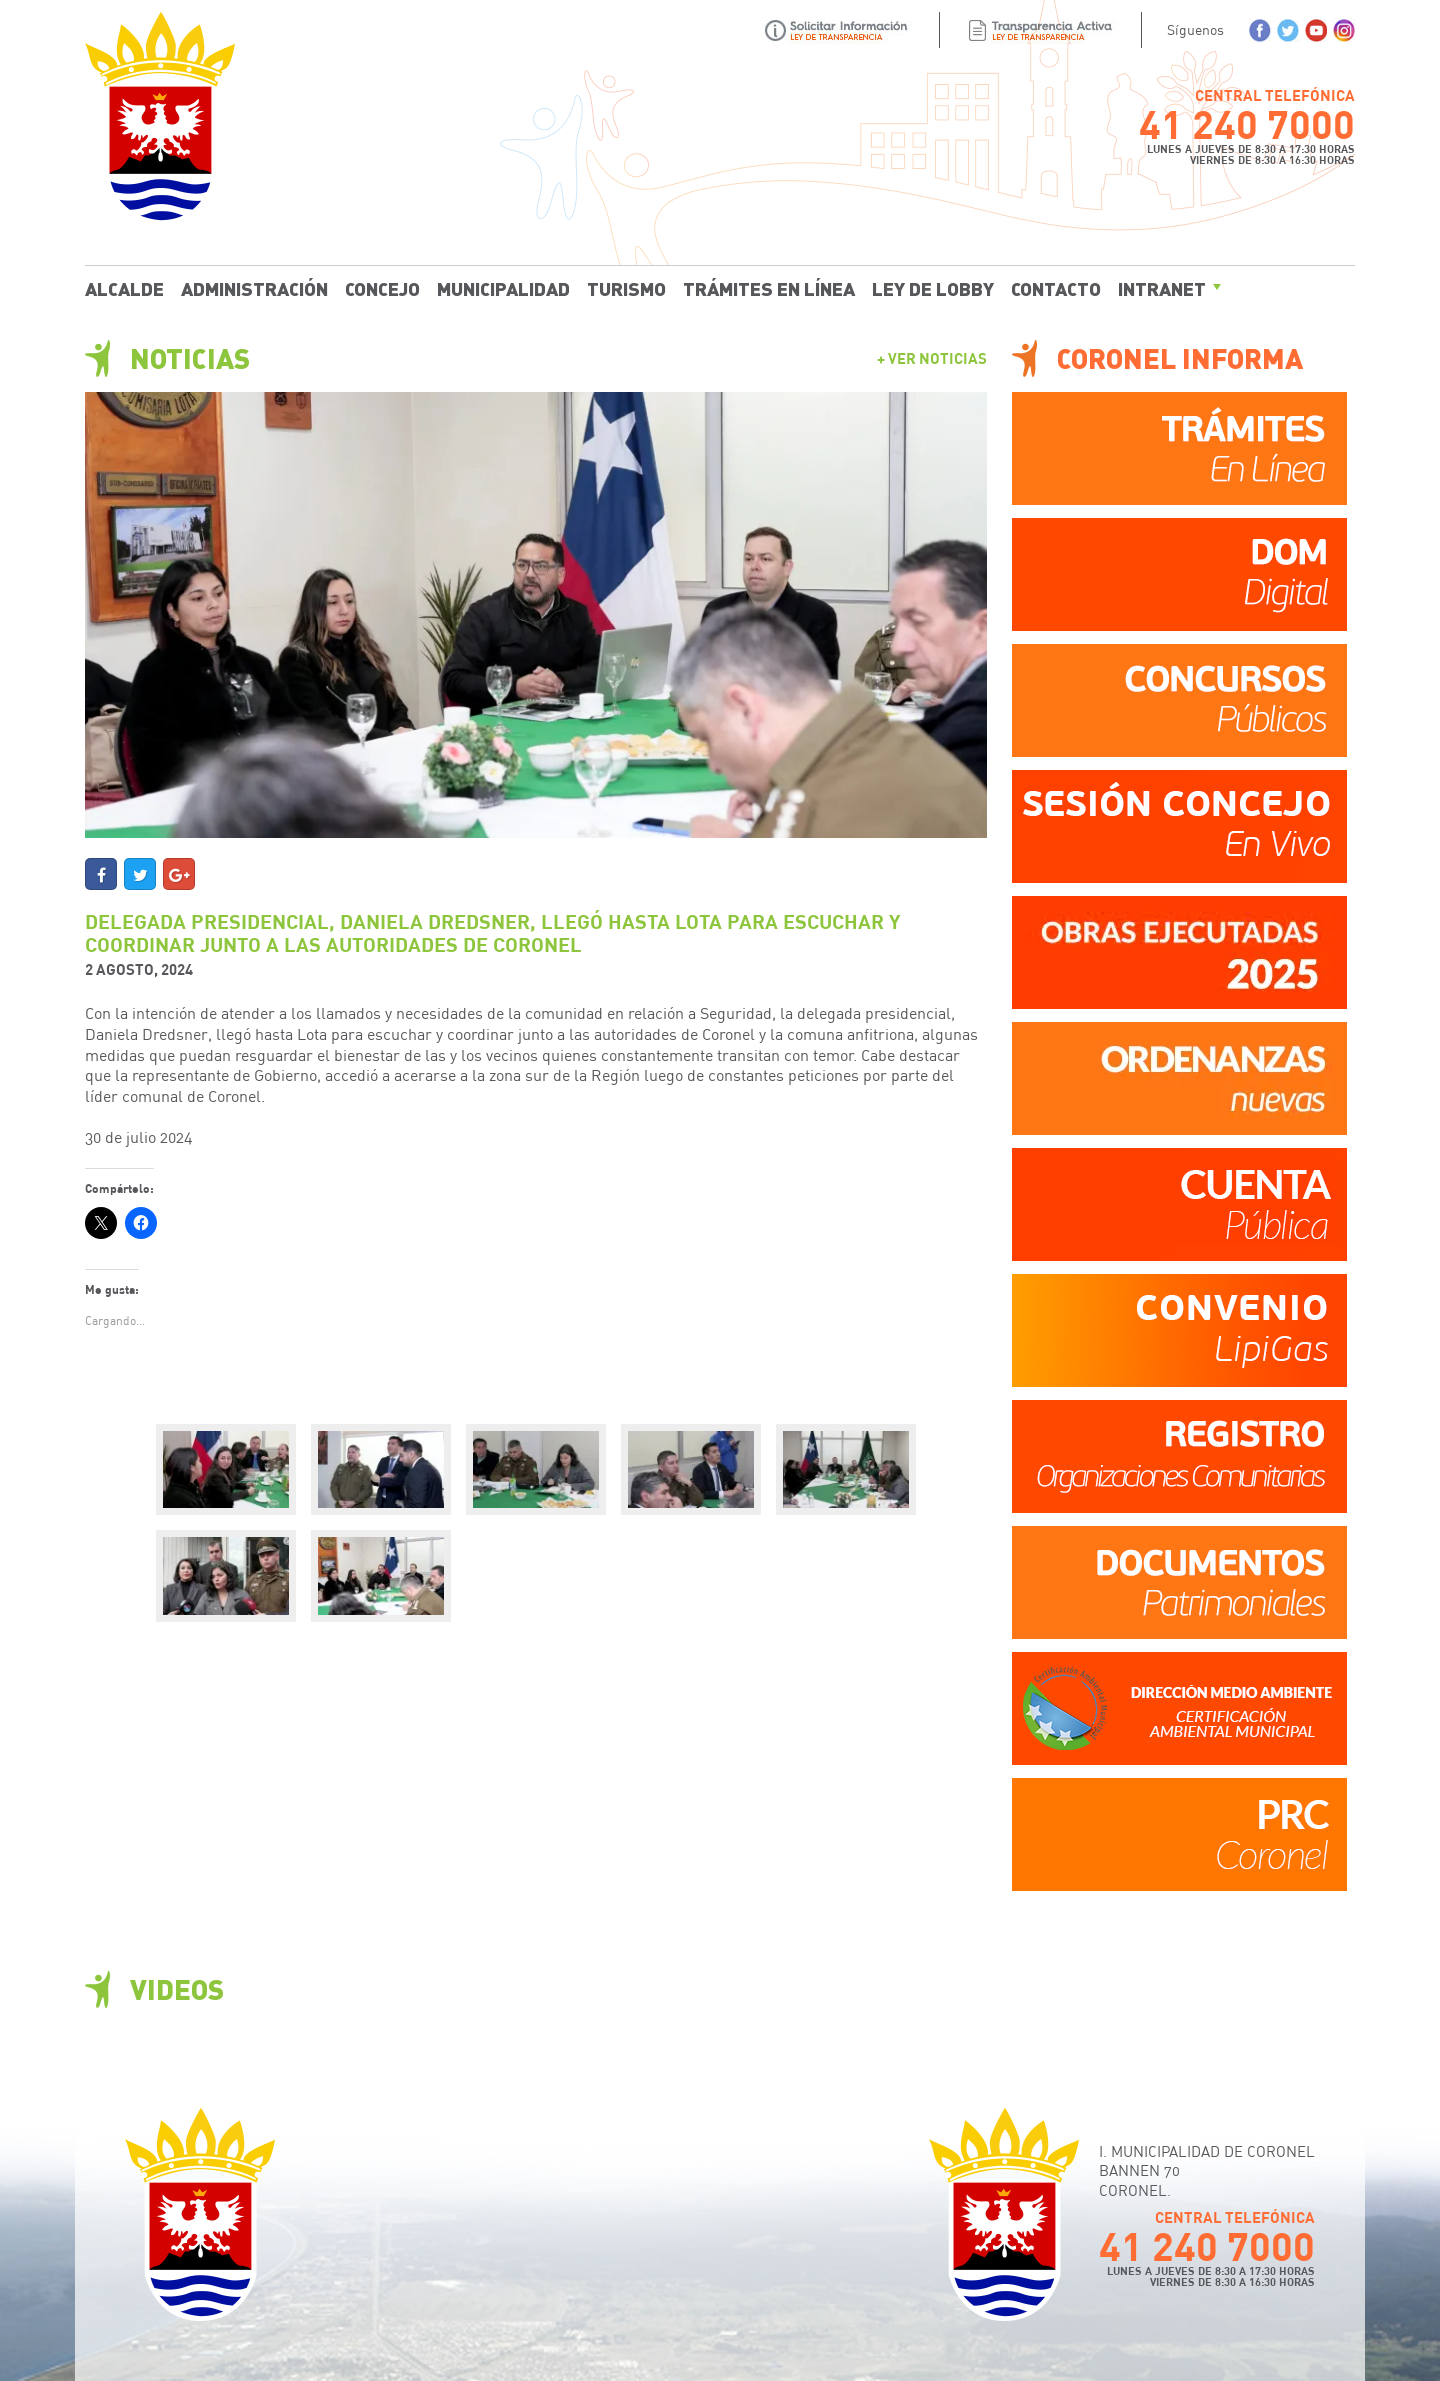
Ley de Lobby (933, 288)
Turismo (626, 288)
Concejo (382, 288)
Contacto (1056, 288)
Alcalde (124, 288)
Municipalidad (503, 288)
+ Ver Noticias (932, 358)
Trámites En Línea (769, 288)
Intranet (1162, 288)
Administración (254, 288)
